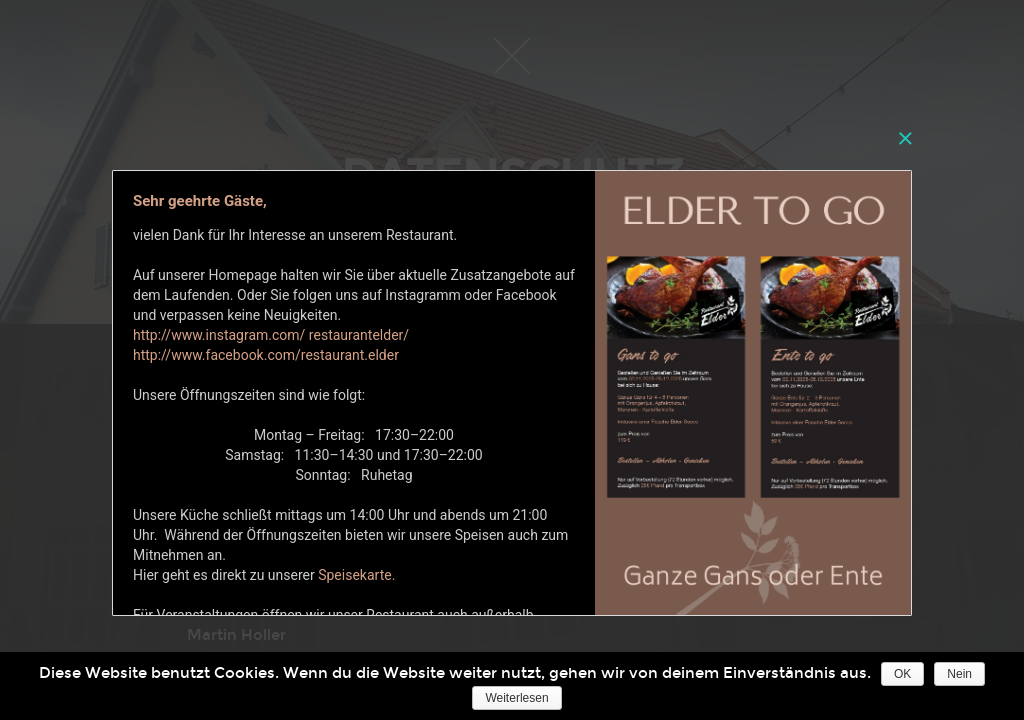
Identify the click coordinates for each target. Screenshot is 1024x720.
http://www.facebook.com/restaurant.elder (266, 355)
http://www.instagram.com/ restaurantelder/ (273, 335)
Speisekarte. (356, 575)
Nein (959, 674)
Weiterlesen (516, 698)
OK (902, 674)
